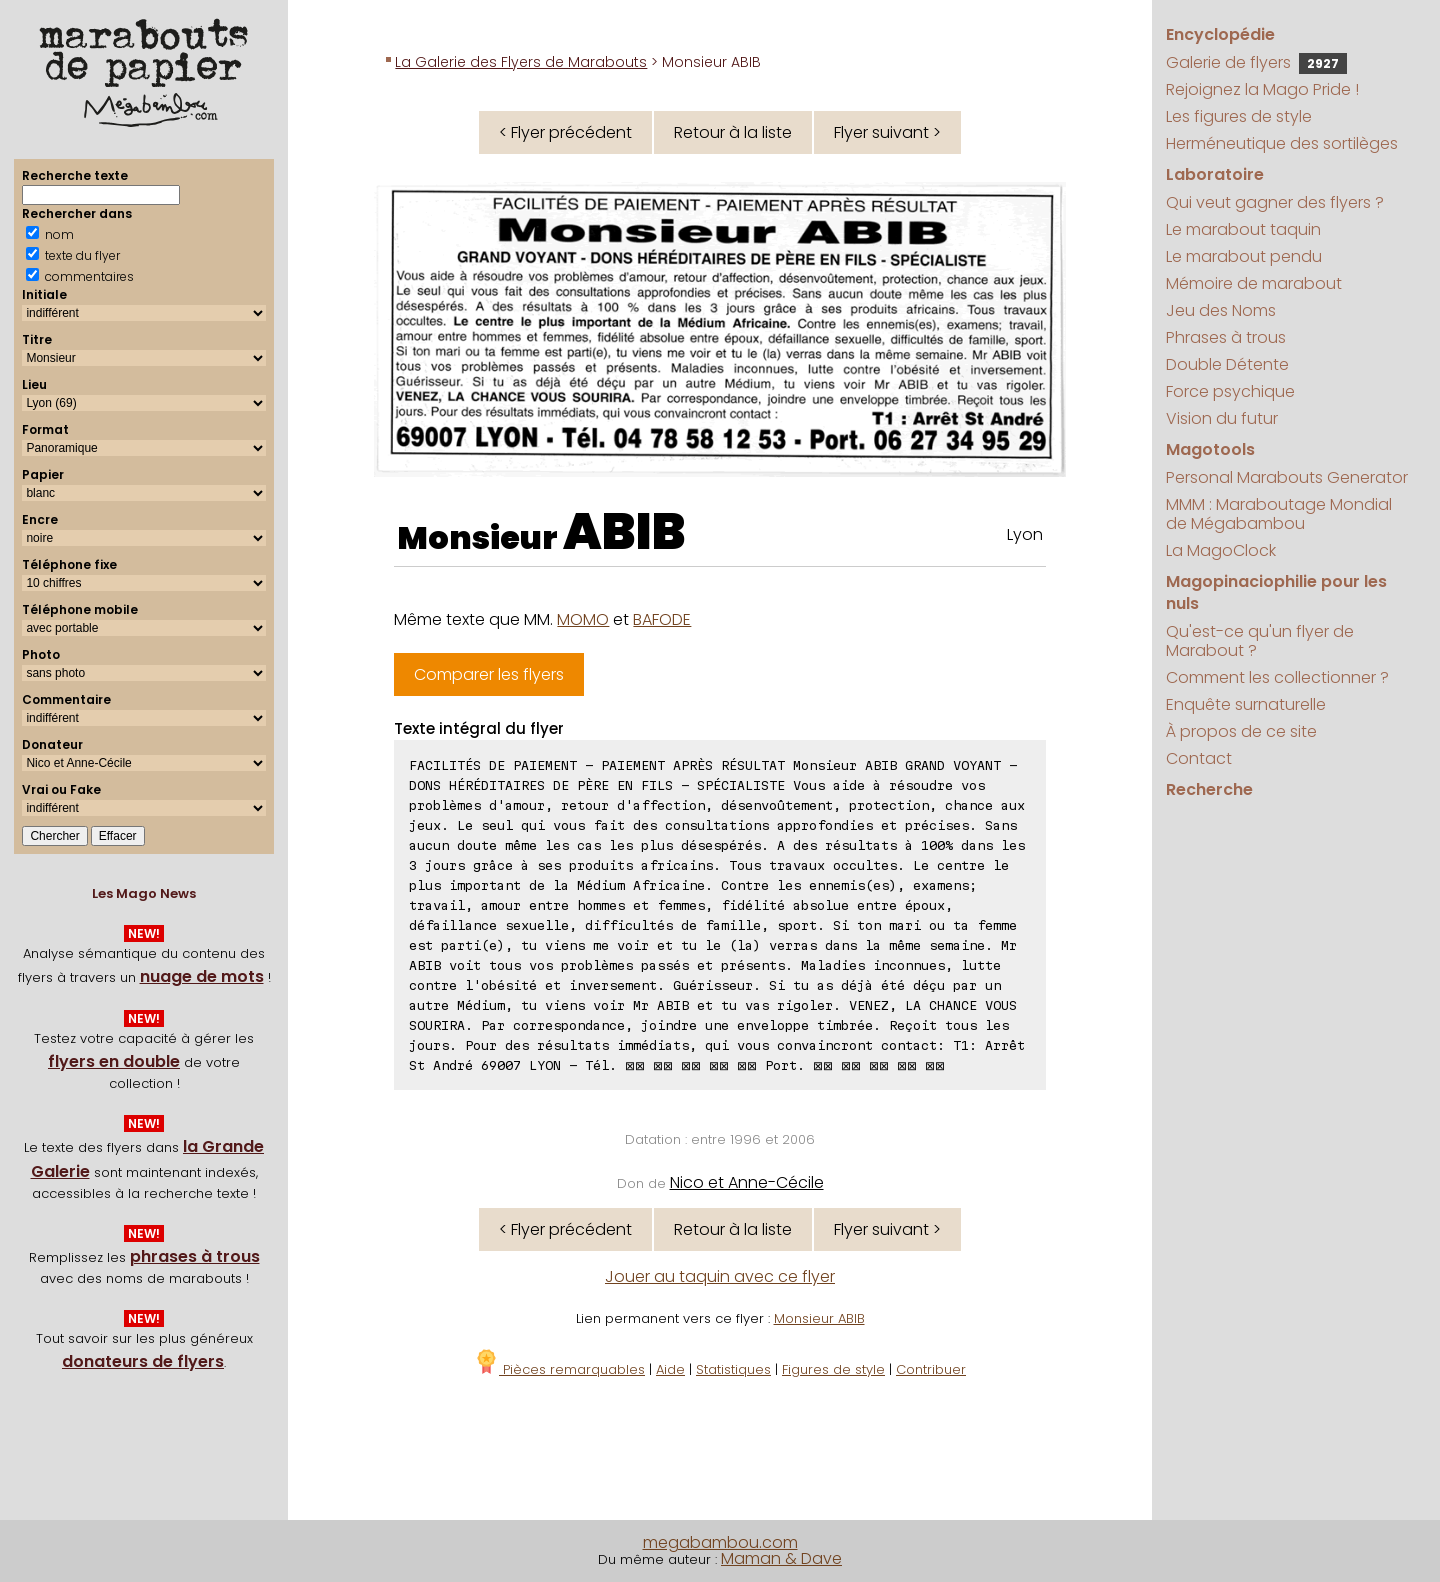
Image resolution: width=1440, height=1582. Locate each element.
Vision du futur (1222, 418)
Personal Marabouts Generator (1287, 477)
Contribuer (931, 1369)
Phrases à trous (1226, 337)
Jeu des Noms (1221, 310)
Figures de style (833, 1369)
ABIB (624, 532)
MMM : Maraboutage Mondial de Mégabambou (1279, 514)
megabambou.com (720, 1542)
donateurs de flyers (143, 1361)
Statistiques (733, 1369)
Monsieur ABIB (819, 1318)
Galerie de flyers (1256, 62)
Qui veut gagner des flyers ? (1275, 202)
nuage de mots (202, 976)
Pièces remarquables (559, 1369)
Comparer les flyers (489, 674)
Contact (1199, 758)
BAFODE (662, 619)
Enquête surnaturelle (1246, 704)
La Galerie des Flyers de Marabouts (521, 62)
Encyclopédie (1220, 34)
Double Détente (1227, 364)
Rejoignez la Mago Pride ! (1262, 89)
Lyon (1025, 534)
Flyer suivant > (887, 132)
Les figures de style (1239, 116)
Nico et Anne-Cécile (747, 1182)
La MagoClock (1221, 550)
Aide (670, 1369)
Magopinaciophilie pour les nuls (1276, 592)
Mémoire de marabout (1254, 283)
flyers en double (114, 1061)
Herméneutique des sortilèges (1282, 143)
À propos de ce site (1241, 731)
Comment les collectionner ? (1277, 677)
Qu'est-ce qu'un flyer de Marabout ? (1260, 641)
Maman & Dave (781, 1558)
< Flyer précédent (565, 132)
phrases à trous (195, 1256)
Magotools (1210, 449)
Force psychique (1230, 391)
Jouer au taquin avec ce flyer (720, 1276)
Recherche (1209, 789)
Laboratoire (1215, 174)
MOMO (583, 619)
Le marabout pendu (1244, 256)
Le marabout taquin (1243, 229)
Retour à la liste (733, 132)
